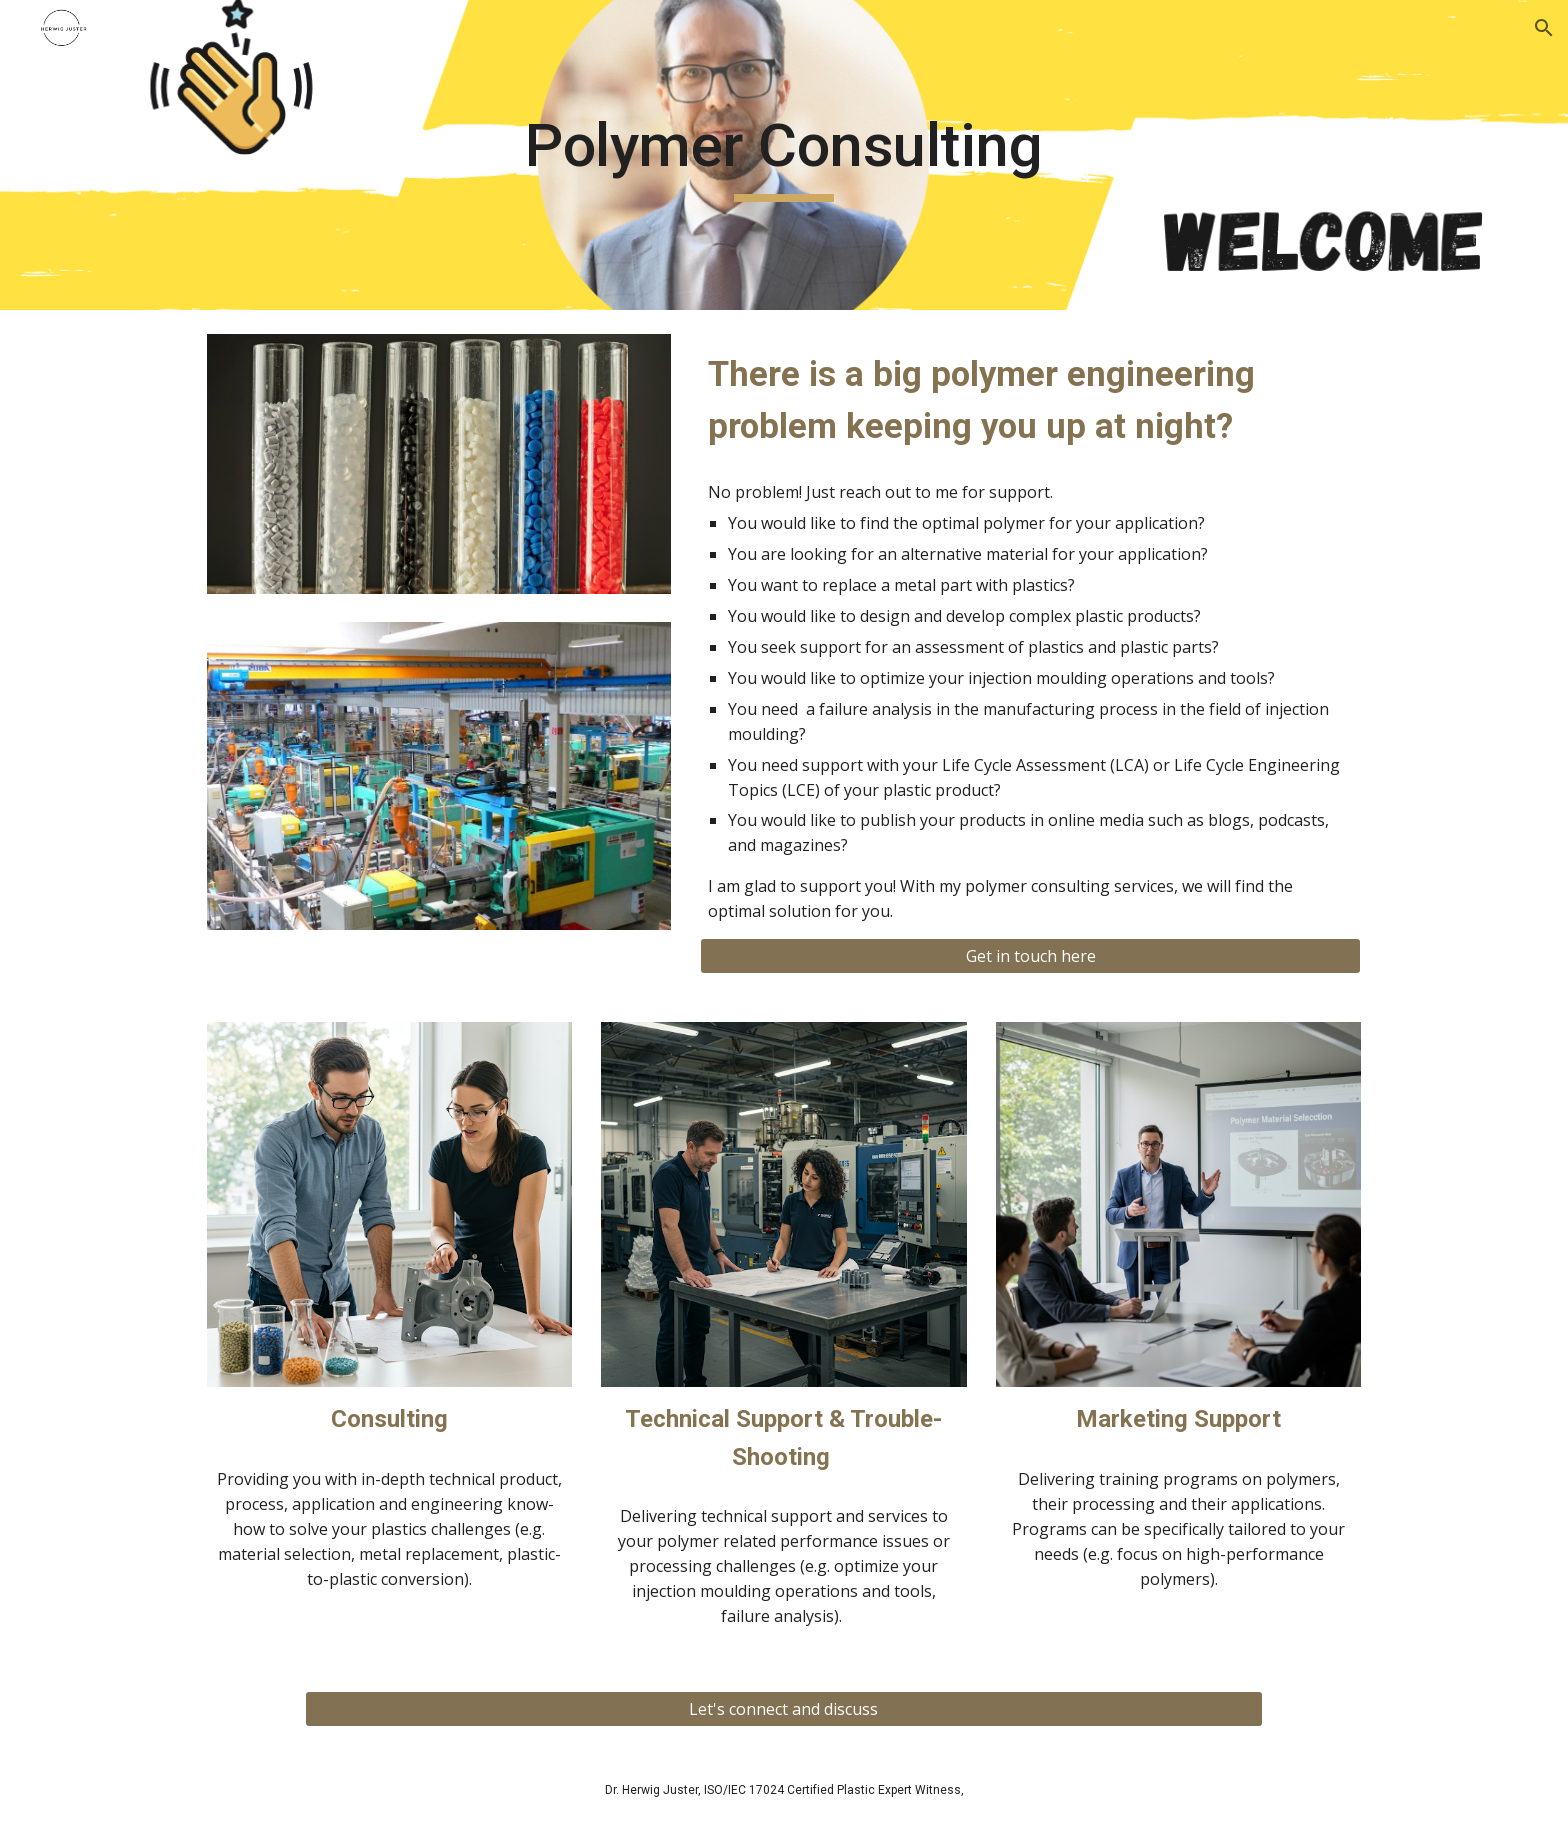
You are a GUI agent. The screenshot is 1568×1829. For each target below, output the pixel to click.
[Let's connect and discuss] (783, 1709)
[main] (784, 155)
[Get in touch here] (1030, 956)
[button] (1544, 28)
